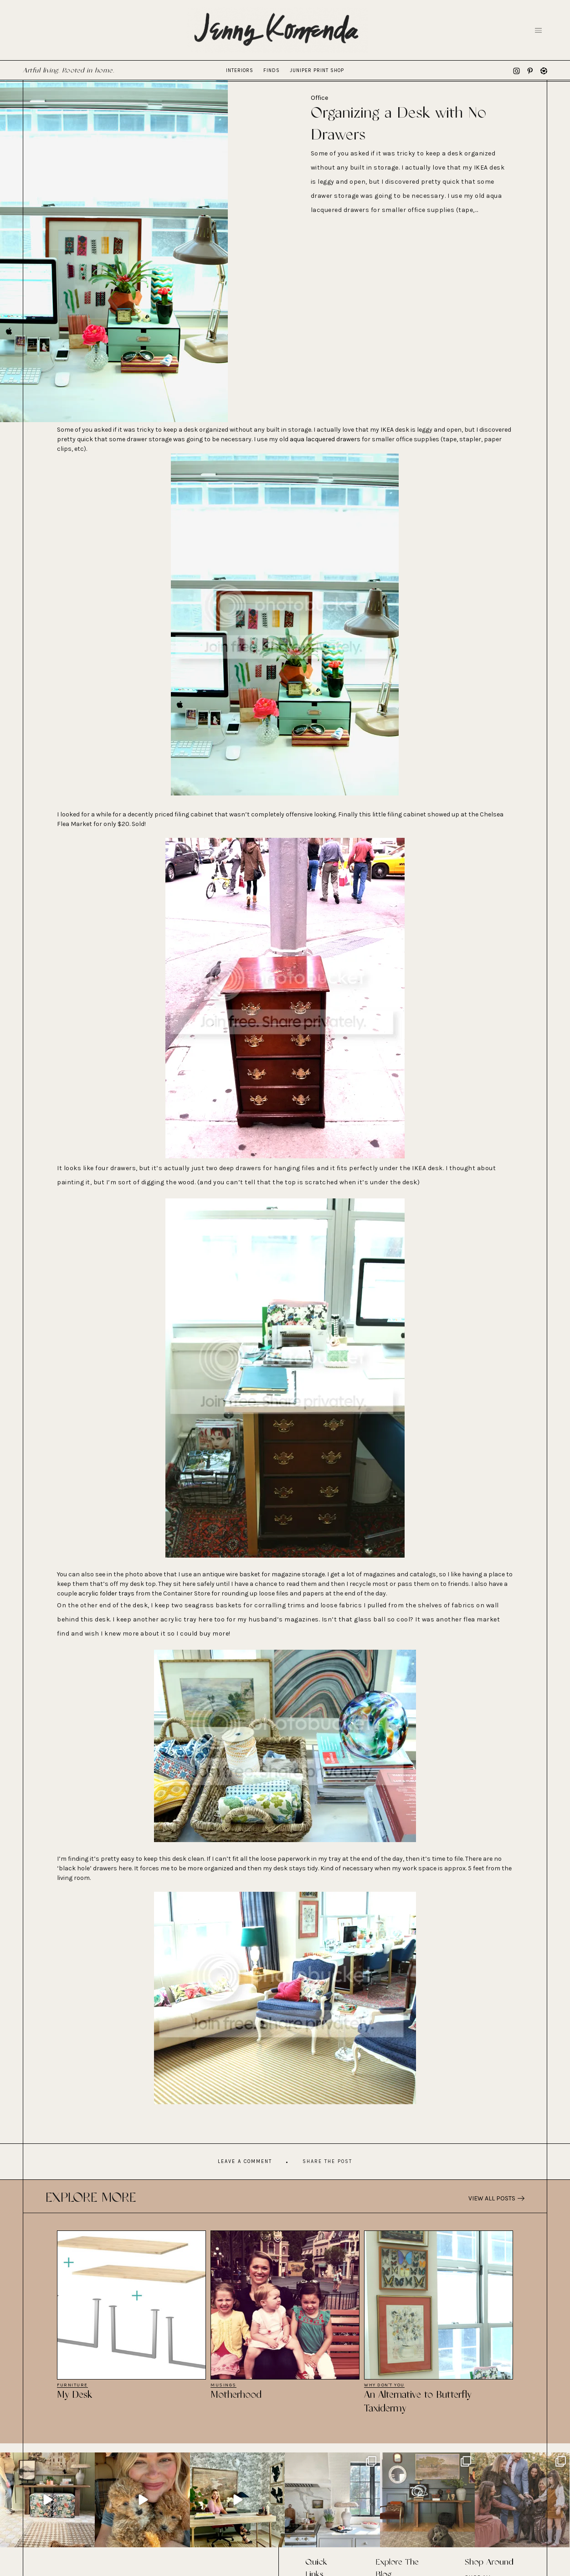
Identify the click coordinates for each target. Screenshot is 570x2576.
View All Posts (496, 2198)
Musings (223, 2385)
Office (319, 98)
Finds (271, 70)
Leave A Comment (245, 2161)
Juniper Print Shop (317, 70)
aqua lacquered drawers (325, 439)
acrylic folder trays (106, 1593)
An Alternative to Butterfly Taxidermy (417, 2402)
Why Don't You (384, 2385)
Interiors (239, 70)
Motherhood (236, 2395)
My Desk (74, 2395)
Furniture (72, 2385)
